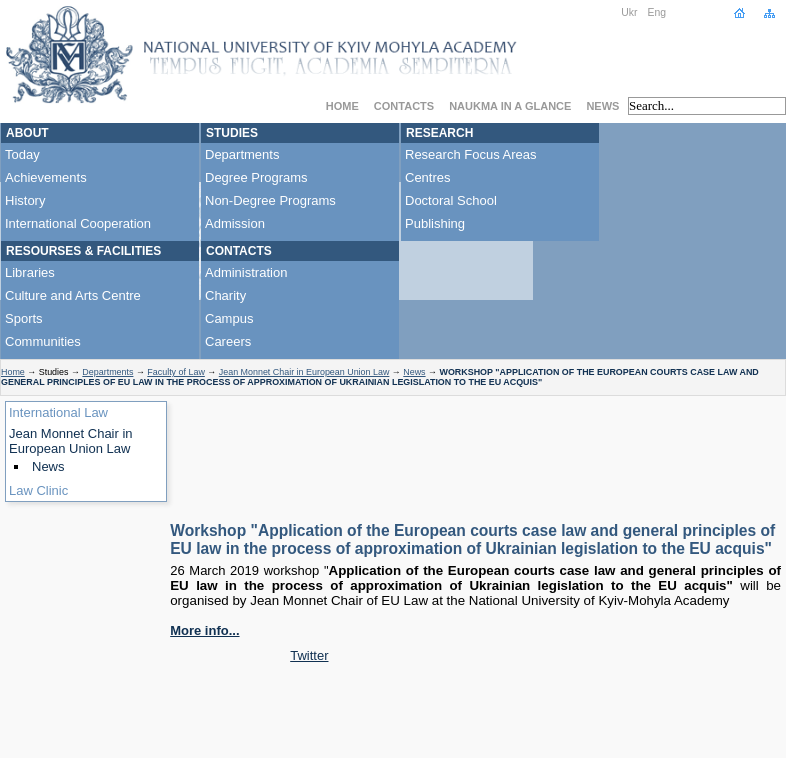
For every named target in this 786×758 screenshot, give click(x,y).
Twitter (309, 655)
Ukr (629, 12)
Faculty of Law (176, 372)
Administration (246, 272)
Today (22, 154)
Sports (24, 318)
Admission (235, 223)
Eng (657, 12)
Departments (242, 154)
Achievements (46, 177)
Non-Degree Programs (270, 200)
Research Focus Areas (471, 154)
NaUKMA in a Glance (510, 106)
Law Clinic (38, 490)
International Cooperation (78, 223)
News (602, 106)
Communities (43, 341)
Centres (428, 177)
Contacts (404, 106)
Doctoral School (451, 200)
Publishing (435, 223)
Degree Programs (256, 177)
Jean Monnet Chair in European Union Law (304, 372)
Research (439, 133)
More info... (204, 630)
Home (342, 106)
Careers (228, 341)
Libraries (30, 272)
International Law (58, 412)
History (25, 200)
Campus (229, 318)
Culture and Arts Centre (73, 295)
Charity (225, 295)
